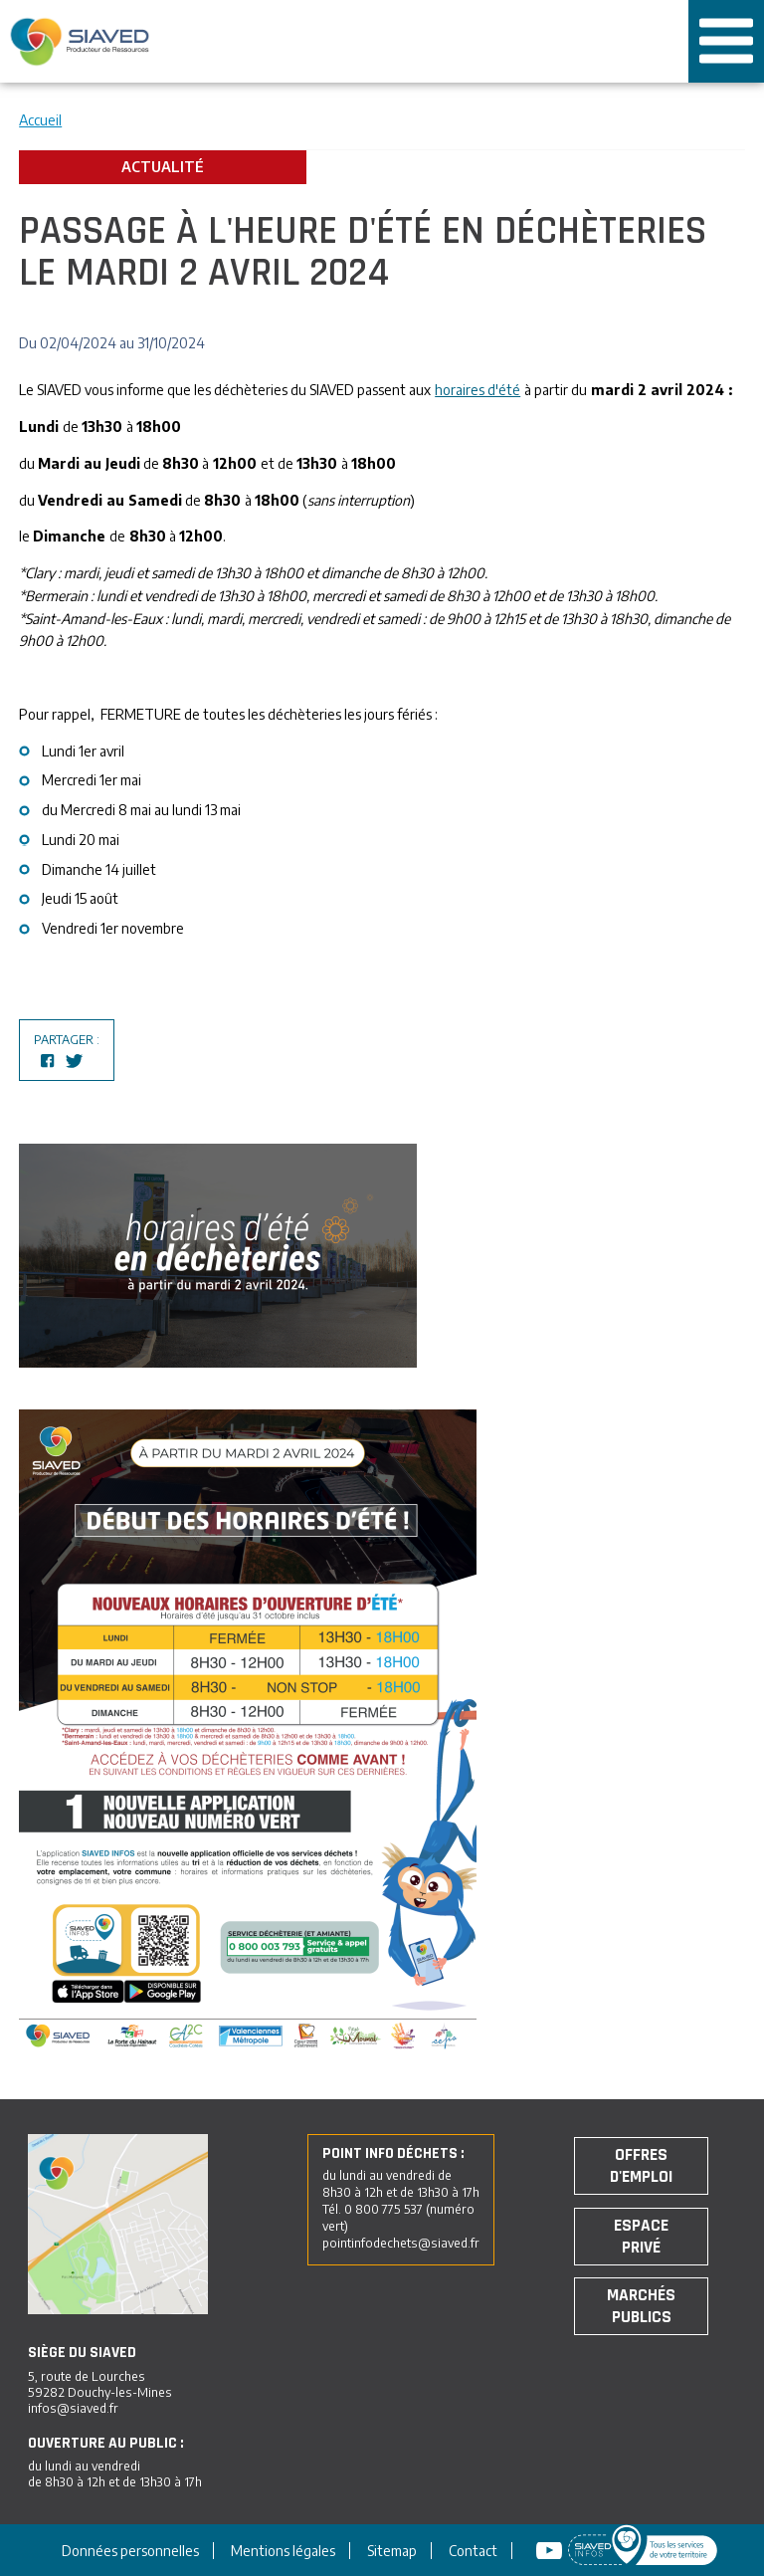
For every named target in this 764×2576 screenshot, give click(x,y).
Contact (473, 2550)
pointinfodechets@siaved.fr (400, 2243)
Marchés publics (641, 2306)
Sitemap (392, 2550)
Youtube (552, 2550)
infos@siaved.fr (73, 2408)
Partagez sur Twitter (75, 1061)
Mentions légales (283, 2550)
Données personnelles (130, 2550)
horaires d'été (477, 389)
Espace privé (641, 2236)
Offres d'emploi (641, 2166)
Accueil (40, 119)
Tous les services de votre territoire (640, 42)
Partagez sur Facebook (48, 1061)
